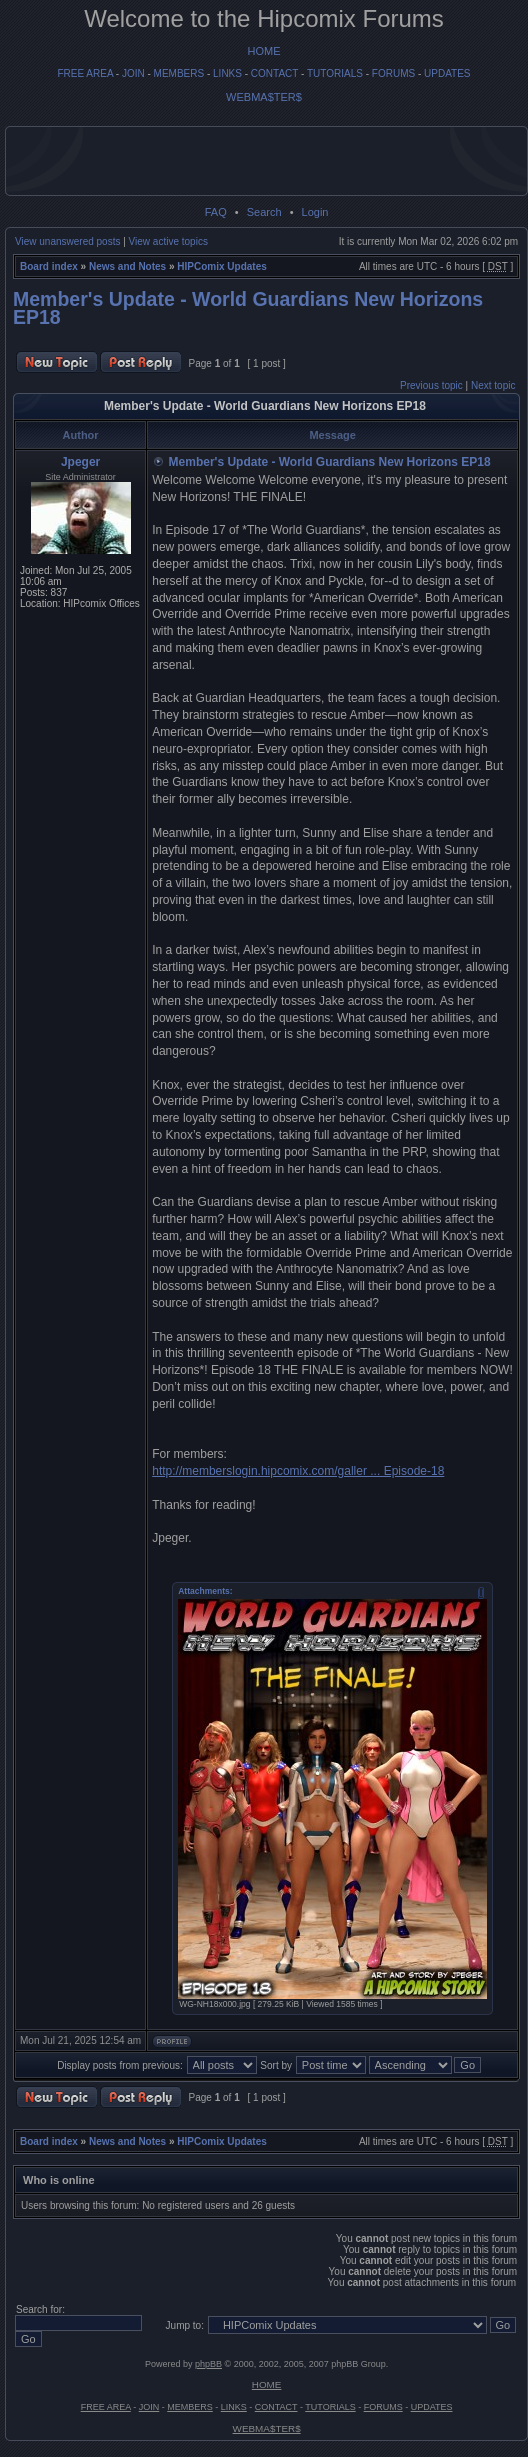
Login (315, 212)
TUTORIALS (335, 73)
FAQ (216, 212)
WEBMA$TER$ (264, 97)
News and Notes (127, 266)
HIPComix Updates (221, 266)
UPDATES (447, 73)
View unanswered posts (67, 241)
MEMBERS (179, 73)
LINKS (227, 73)
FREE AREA (85, 73)
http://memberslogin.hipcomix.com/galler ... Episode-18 (298, 1471)
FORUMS (393, 73)
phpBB (208, 2364)
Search (264, 212)
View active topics (168, 241)
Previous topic (431, 385)
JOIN (133, 73)
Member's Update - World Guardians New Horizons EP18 (248, 308)
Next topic (493, 385)
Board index (49, 266)
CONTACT (274, 73)
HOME (264, 51)
